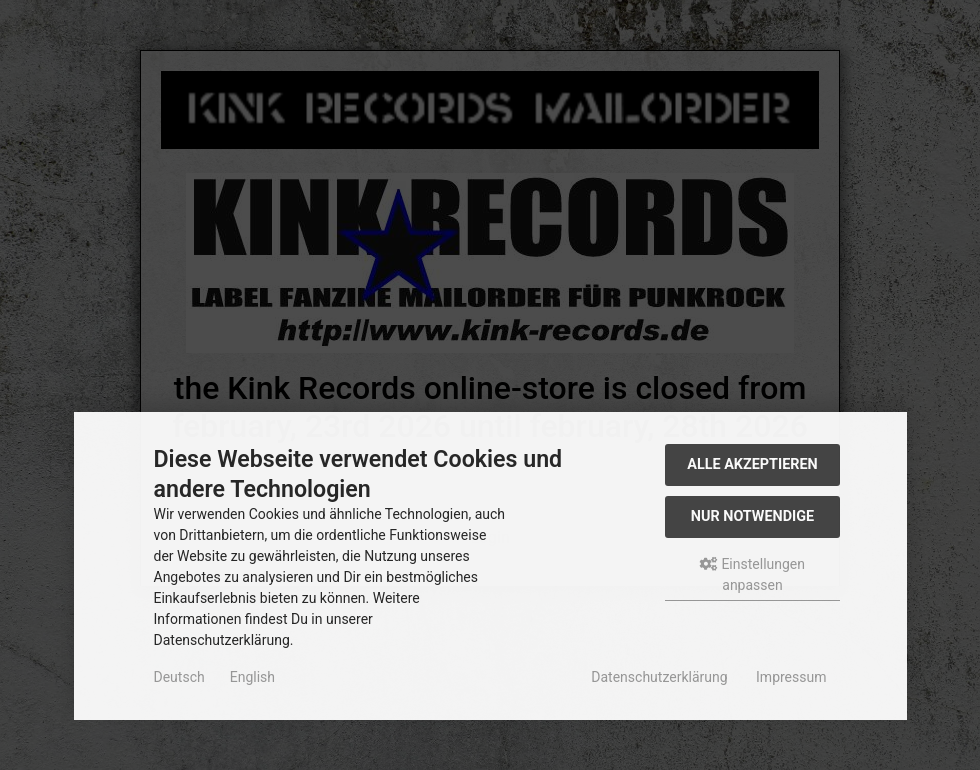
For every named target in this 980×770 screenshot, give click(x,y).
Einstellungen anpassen (752, 574)
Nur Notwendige (752, 516)
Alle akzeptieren (752, 464)
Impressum (791, 677)
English (252, 677)
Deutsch (179, 677)
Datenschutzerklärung (659, 677)
